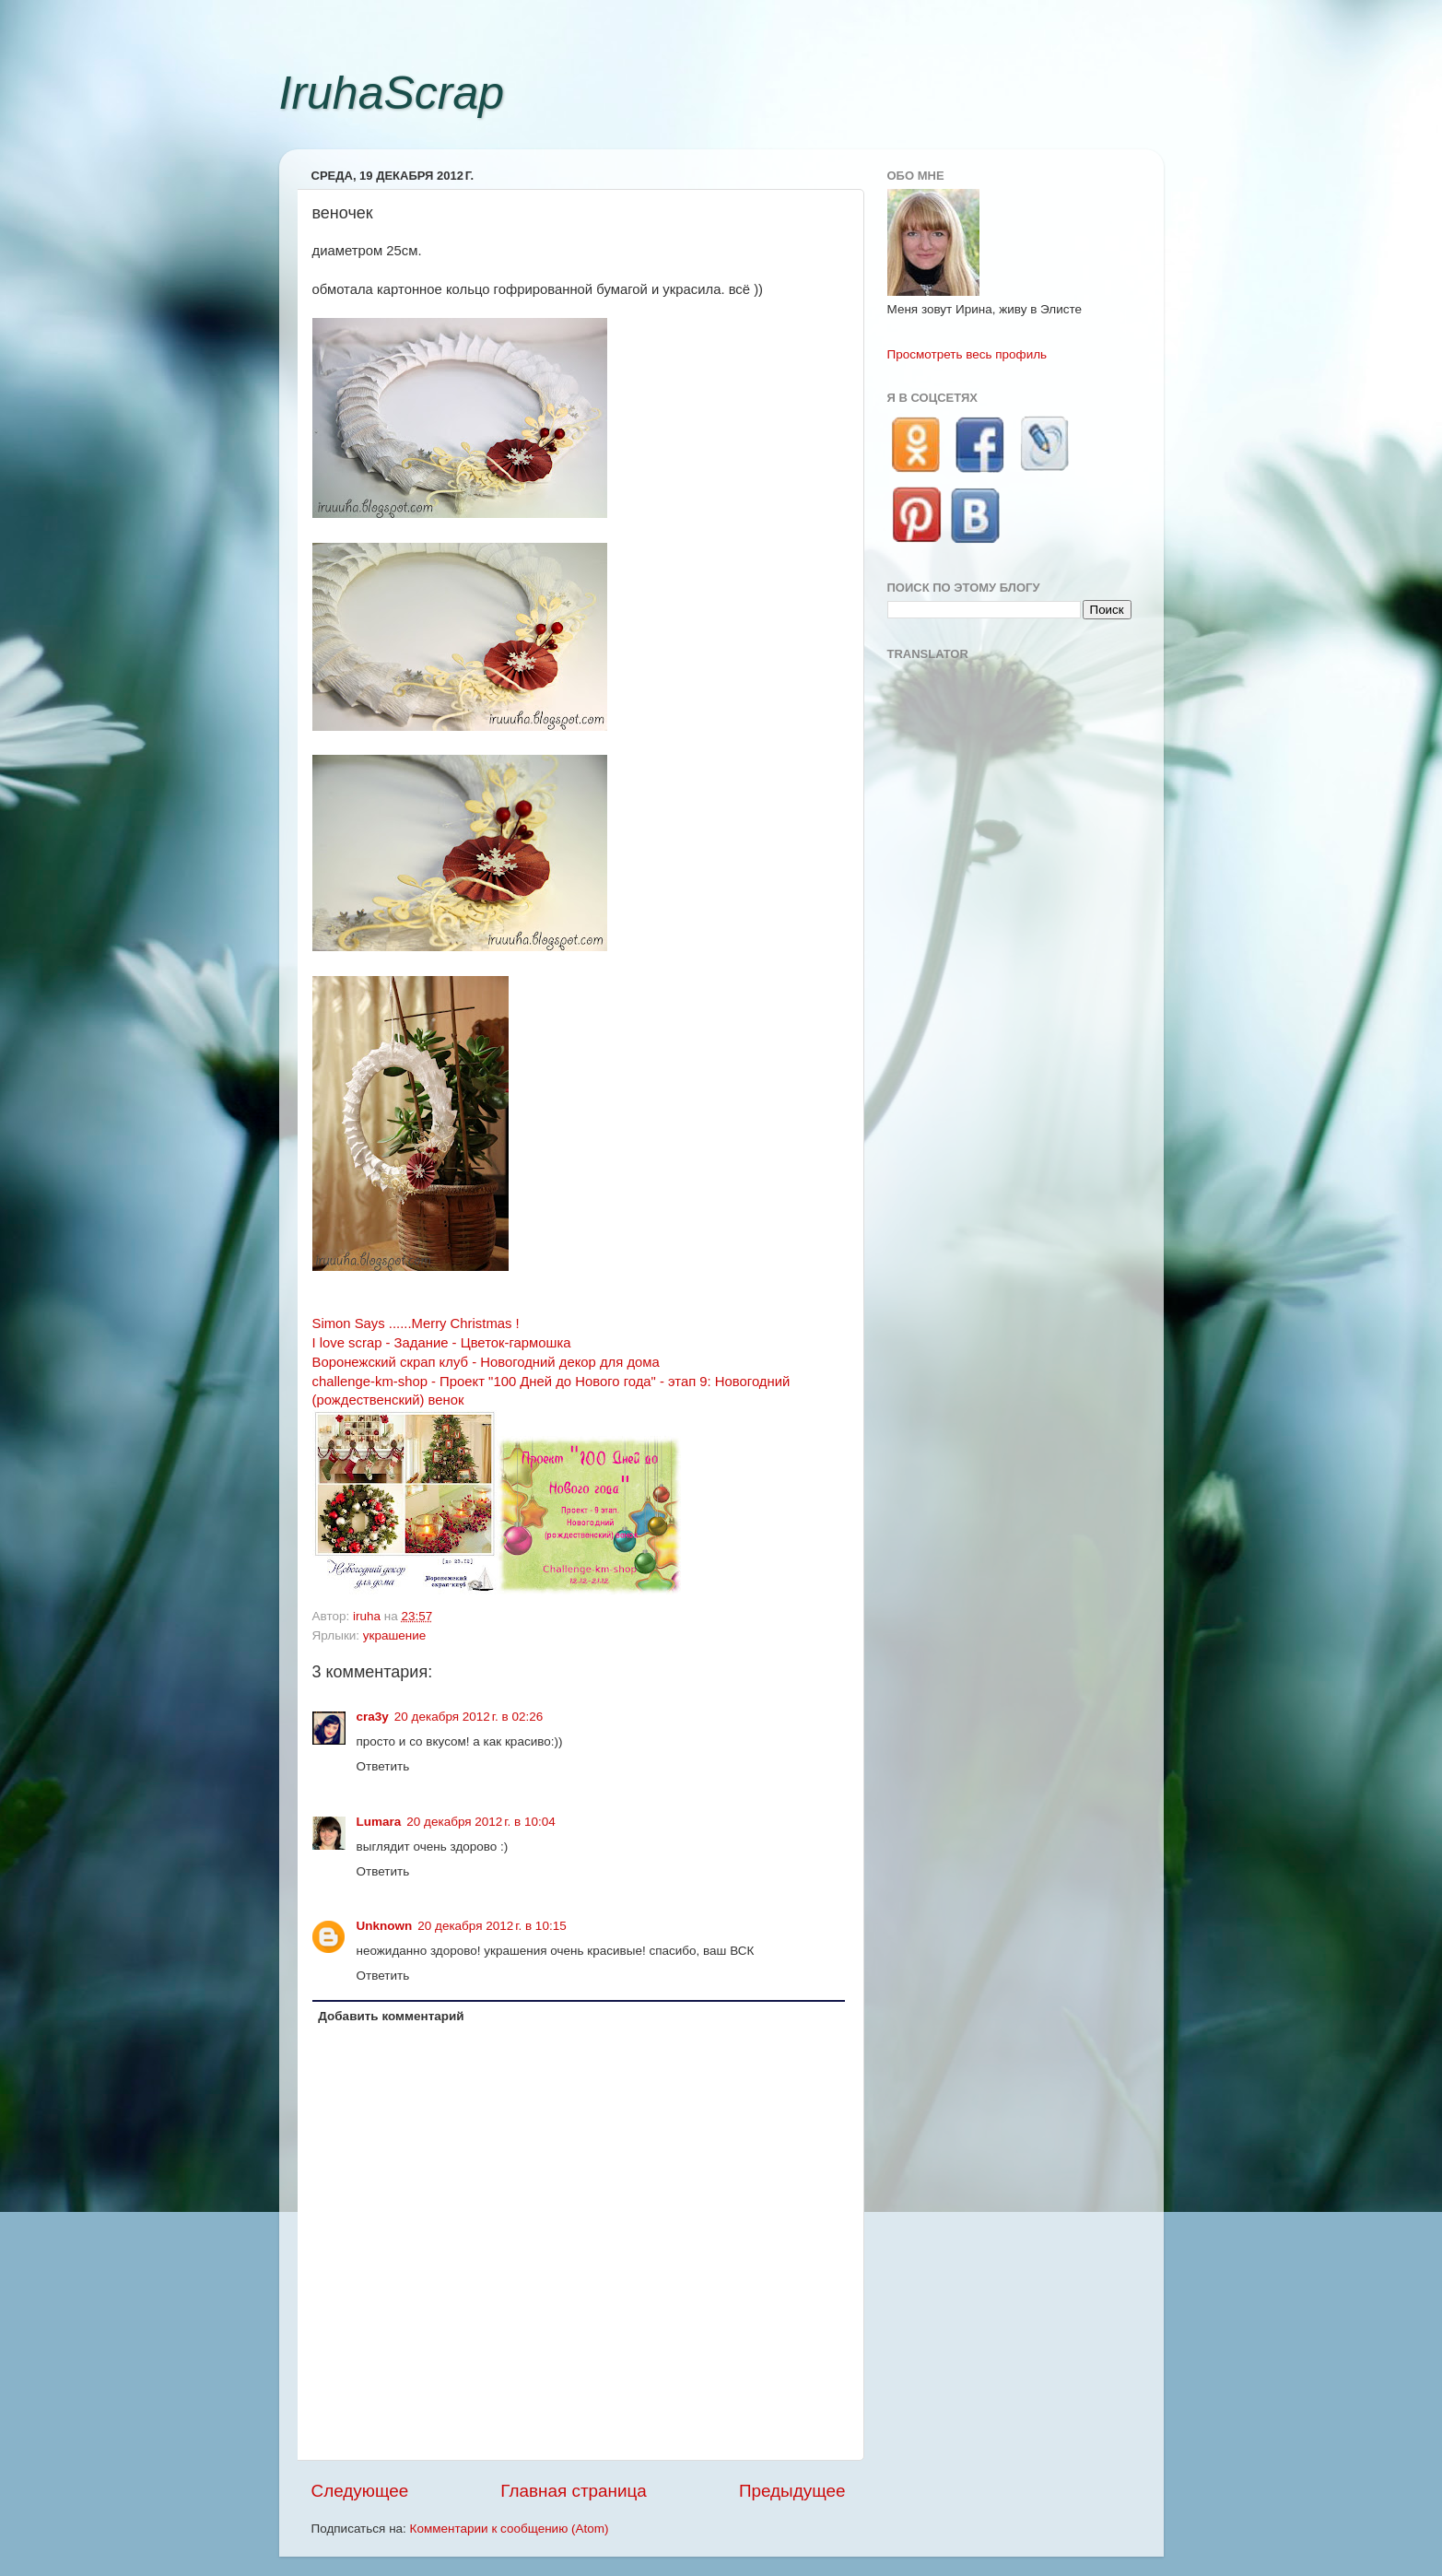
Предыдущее (792, 2490)
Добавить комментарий (390, 2016)
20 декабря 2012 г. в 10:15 (491, 1926)
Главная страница (573, 2490)
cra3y (373, 1716)
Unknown (385, 1926)
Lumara (379, 1822)
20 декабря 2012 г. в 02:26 (468, 1716)
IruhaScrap (392, 93)
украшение (395, 1635)
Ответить (383, 1766)
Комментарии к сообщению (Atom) (509, 2528)
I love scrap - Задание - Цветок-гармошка (441, 1342)
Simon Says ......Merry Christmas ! (416, 1323)
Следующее (360, 2490)
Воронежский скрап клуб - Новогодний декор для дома (486, 1362)
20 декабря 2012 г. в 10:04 (480, 1822)
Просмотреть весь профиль (967, 354)
